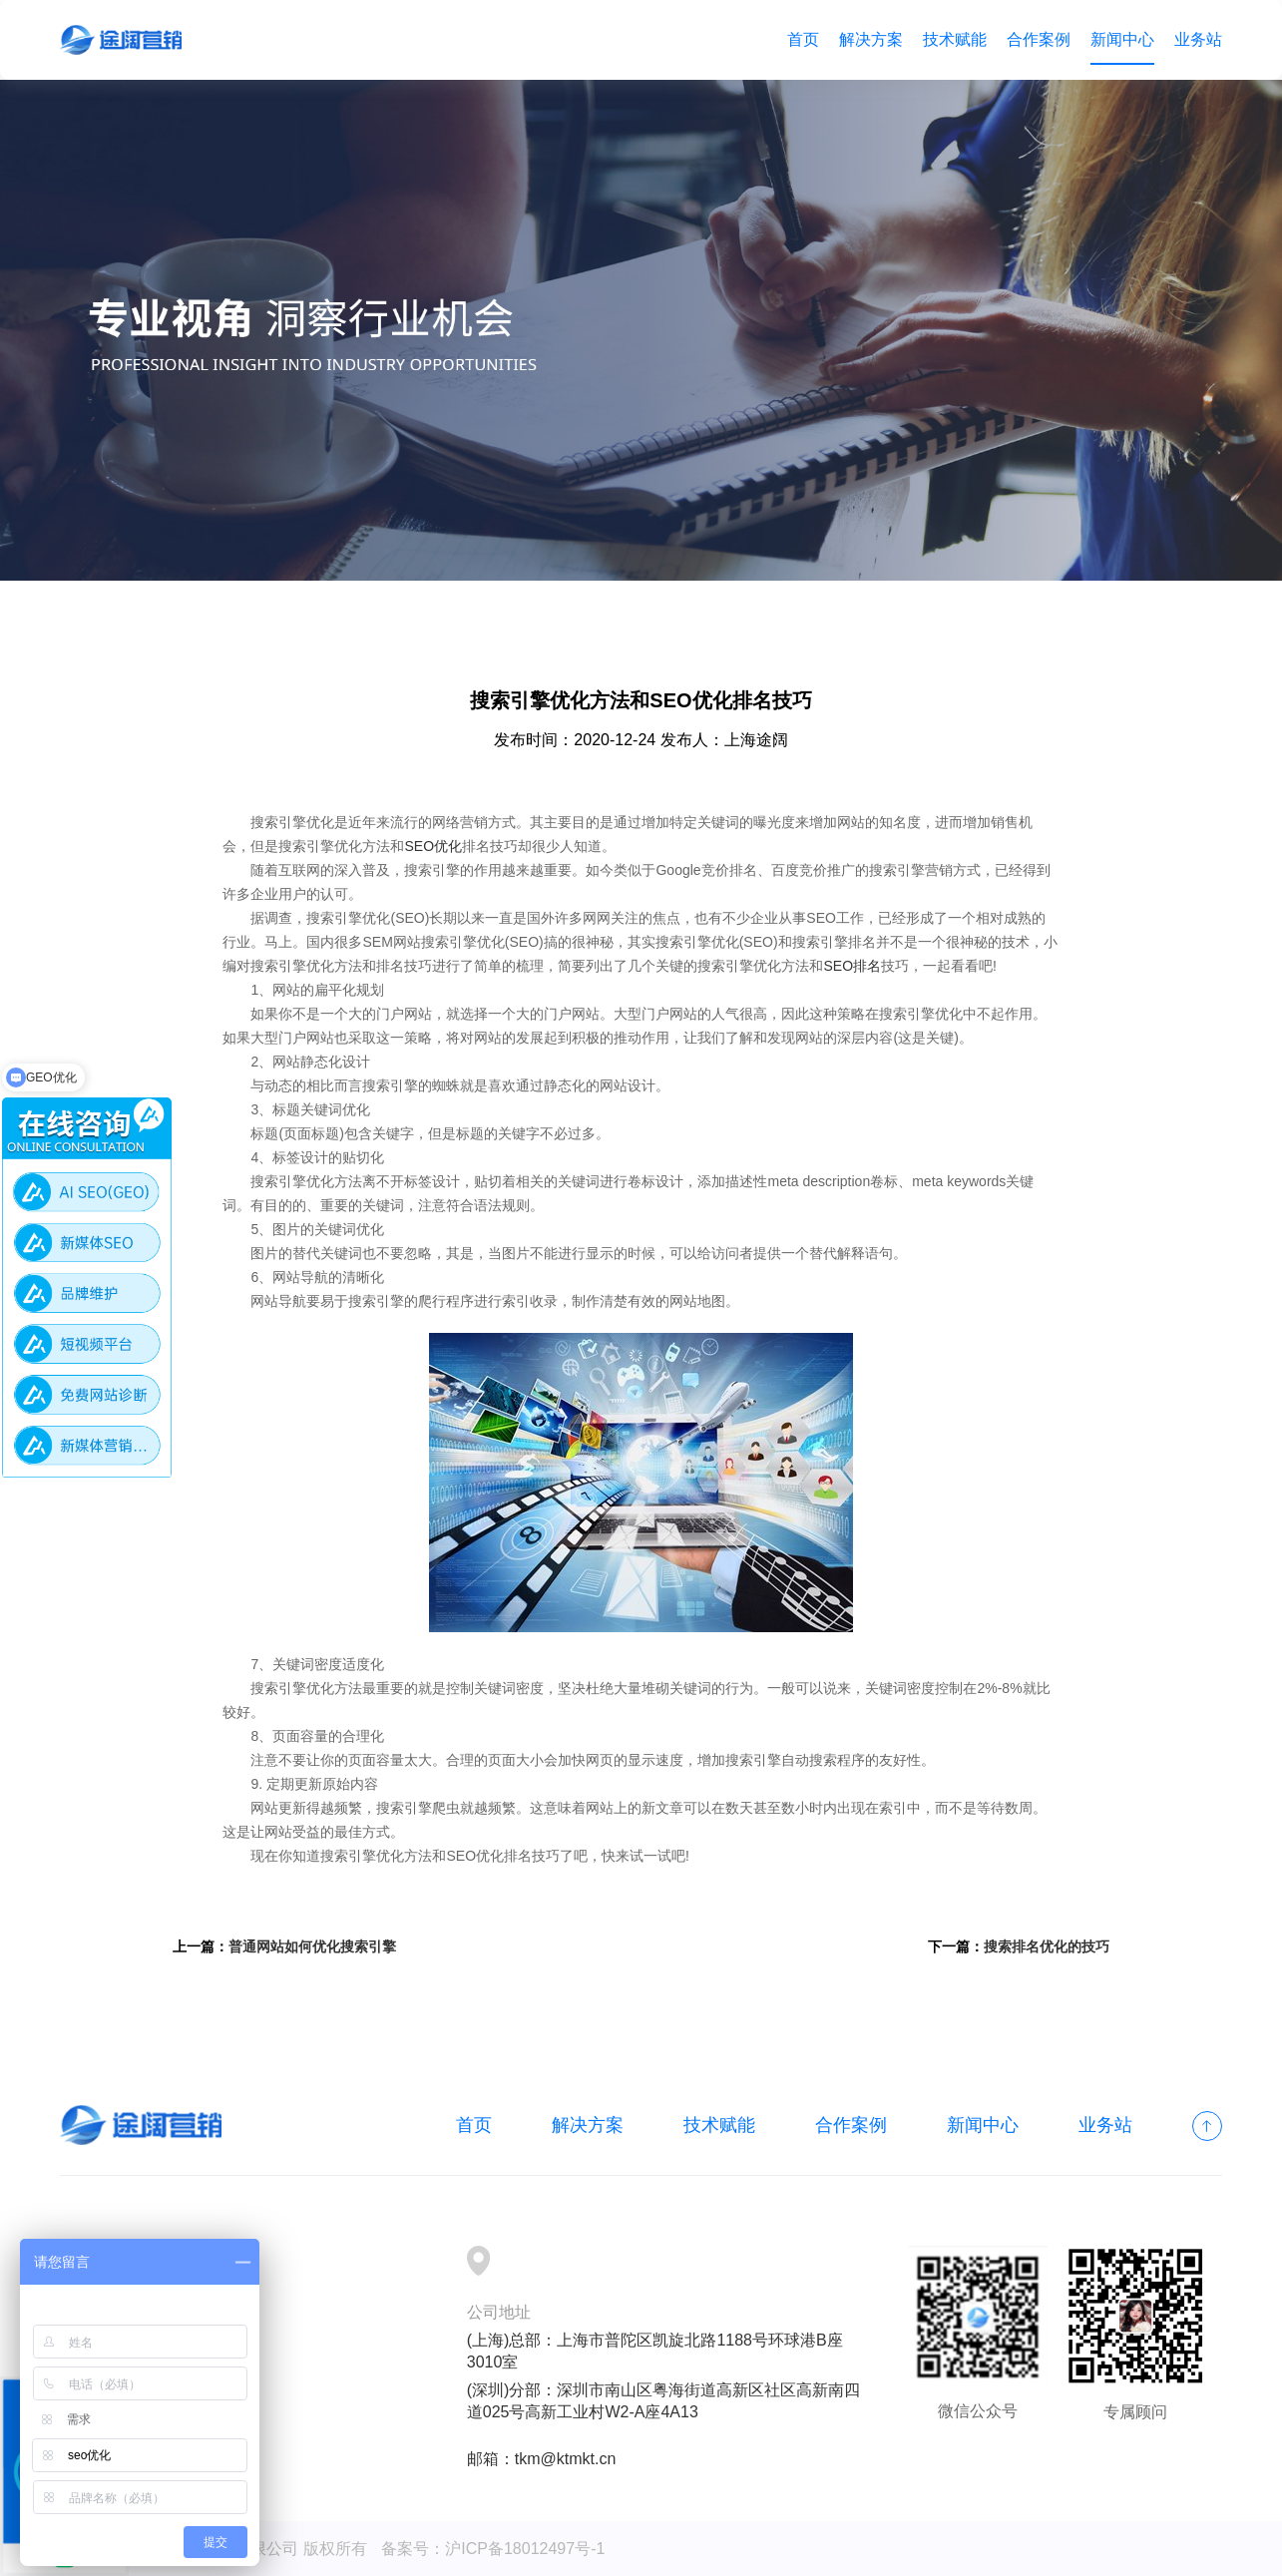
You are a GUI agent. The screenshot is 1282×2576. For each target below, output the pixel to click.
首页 (803, 39)
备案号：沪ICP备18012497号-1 (493, 2548)
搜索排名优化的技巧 (1046, 1946)
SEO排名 (852, 966)
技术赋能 (955, 39)
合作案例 (1038, 39)
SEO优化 (433, 846)
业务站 (1198, 39)
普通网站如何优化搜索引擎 (312, 1946)
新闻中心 (1122, 39)
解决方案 (871, 39)
